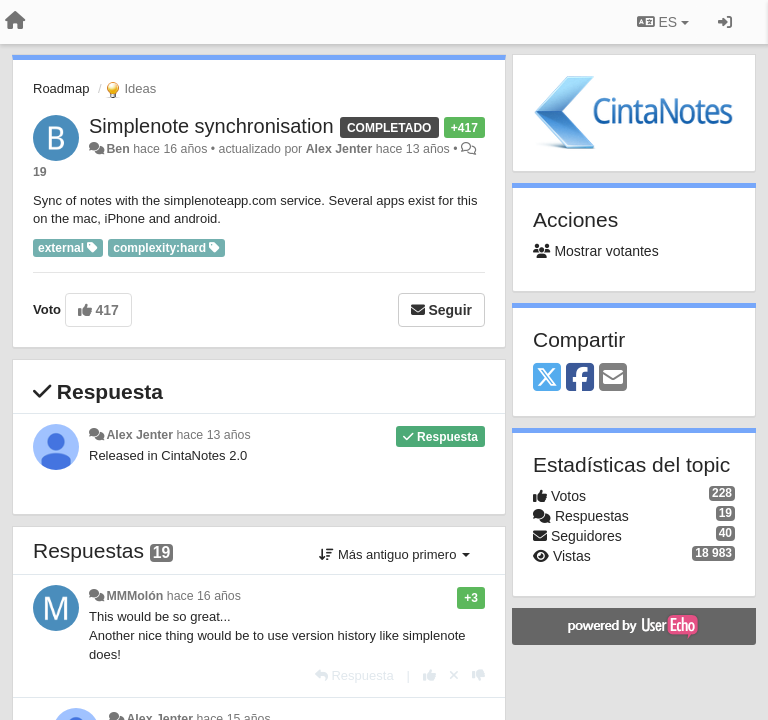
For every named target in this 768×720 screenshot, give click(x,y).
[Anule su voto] (454, 675)
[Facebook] (580, 378)
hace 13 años (213, 435)
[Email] (613, 378)
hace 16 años (204, 596)
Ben (117, 149)
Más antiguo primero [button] (394, 554)
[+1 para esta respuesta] (429, 675)
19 (40, 172)
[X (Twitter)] (547, 378)
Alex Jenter (339, 149)
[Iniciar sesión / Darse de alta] (725, 22)
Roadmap (61, 88)
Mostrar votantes (596, 251)
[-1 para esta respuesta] (478, 675)
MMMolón (134, 596)
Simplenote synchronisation (211, 126)
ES (663, 22)
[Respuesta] (354, 675)
